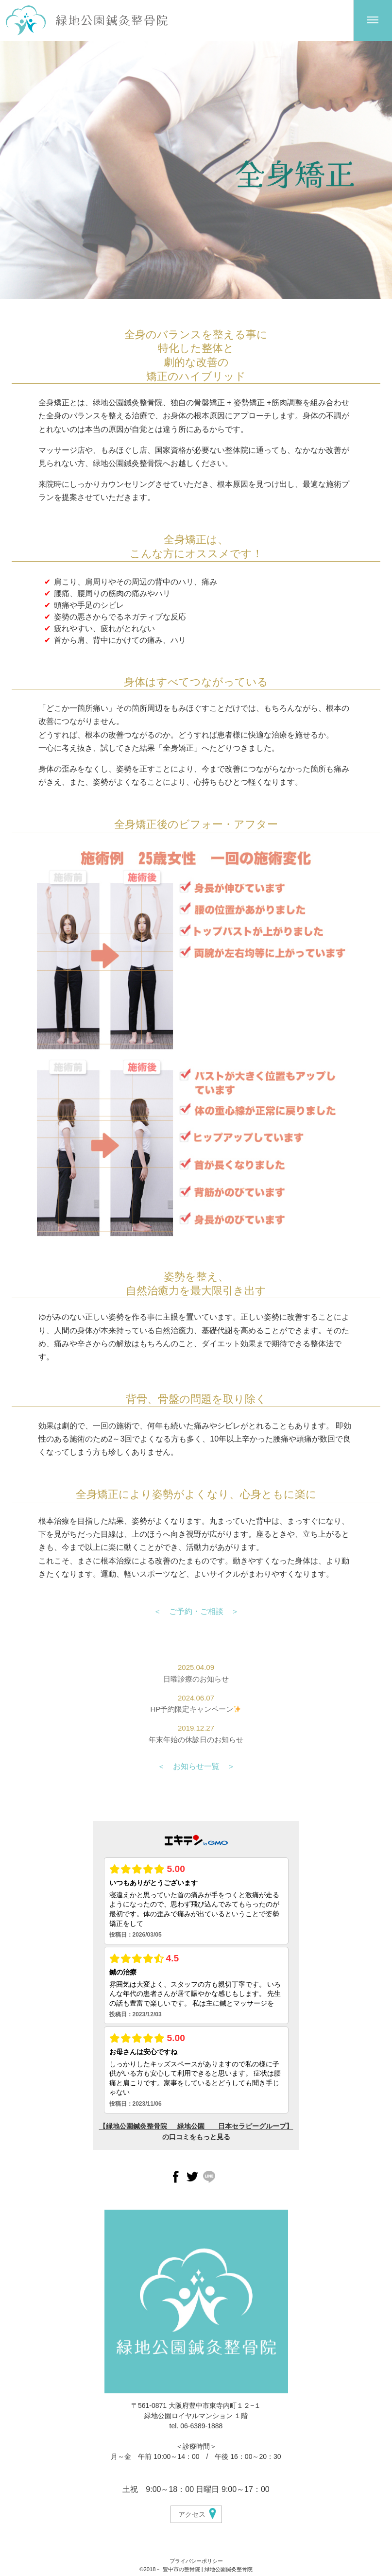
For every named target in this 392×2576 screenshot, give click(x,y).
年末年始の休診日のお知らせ (196, 1739)
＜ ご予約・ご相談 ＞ (196, 1611)
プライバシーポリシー (196, 2561)
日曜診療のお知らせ (196, 1679)
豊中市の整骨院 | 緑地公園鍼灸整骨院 (208, 2569)
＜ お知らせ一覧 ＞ (196, 1766)
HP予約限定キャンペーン (196, 1709)
